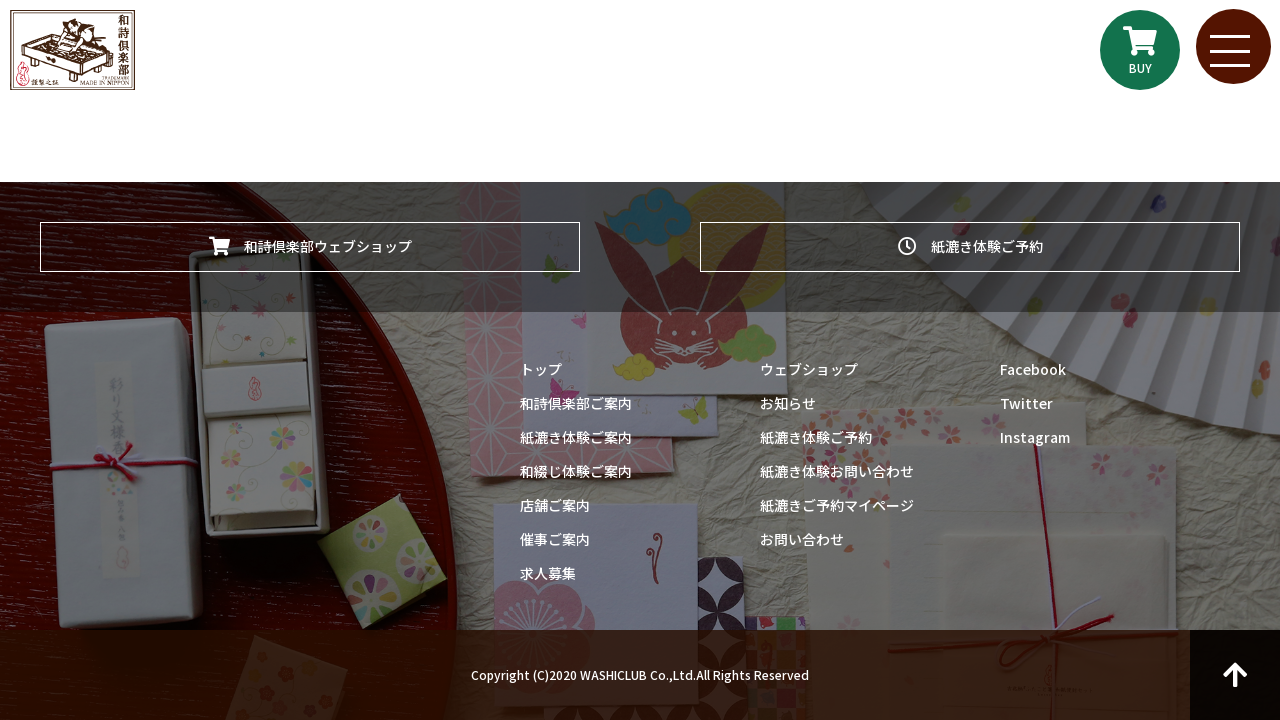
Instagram (1035, 437)
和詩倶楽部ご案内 (576, 403)
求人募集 (548, 573)
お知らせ (788, 403)
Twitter (1026, 403)
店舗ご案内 (555, 505)
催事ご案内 (555, 539)
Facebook (1033, 369)
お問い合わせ (802, 539)
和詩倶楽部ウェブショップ (310, 243)
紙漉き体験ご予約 (970, 243)
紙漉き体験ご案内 (576, 437)
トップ (541, 369)
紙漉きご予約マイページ (837, 505)
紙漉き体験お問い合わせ (837, 471)
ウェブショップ (809, 369)
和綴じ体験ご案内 (576, 471)
